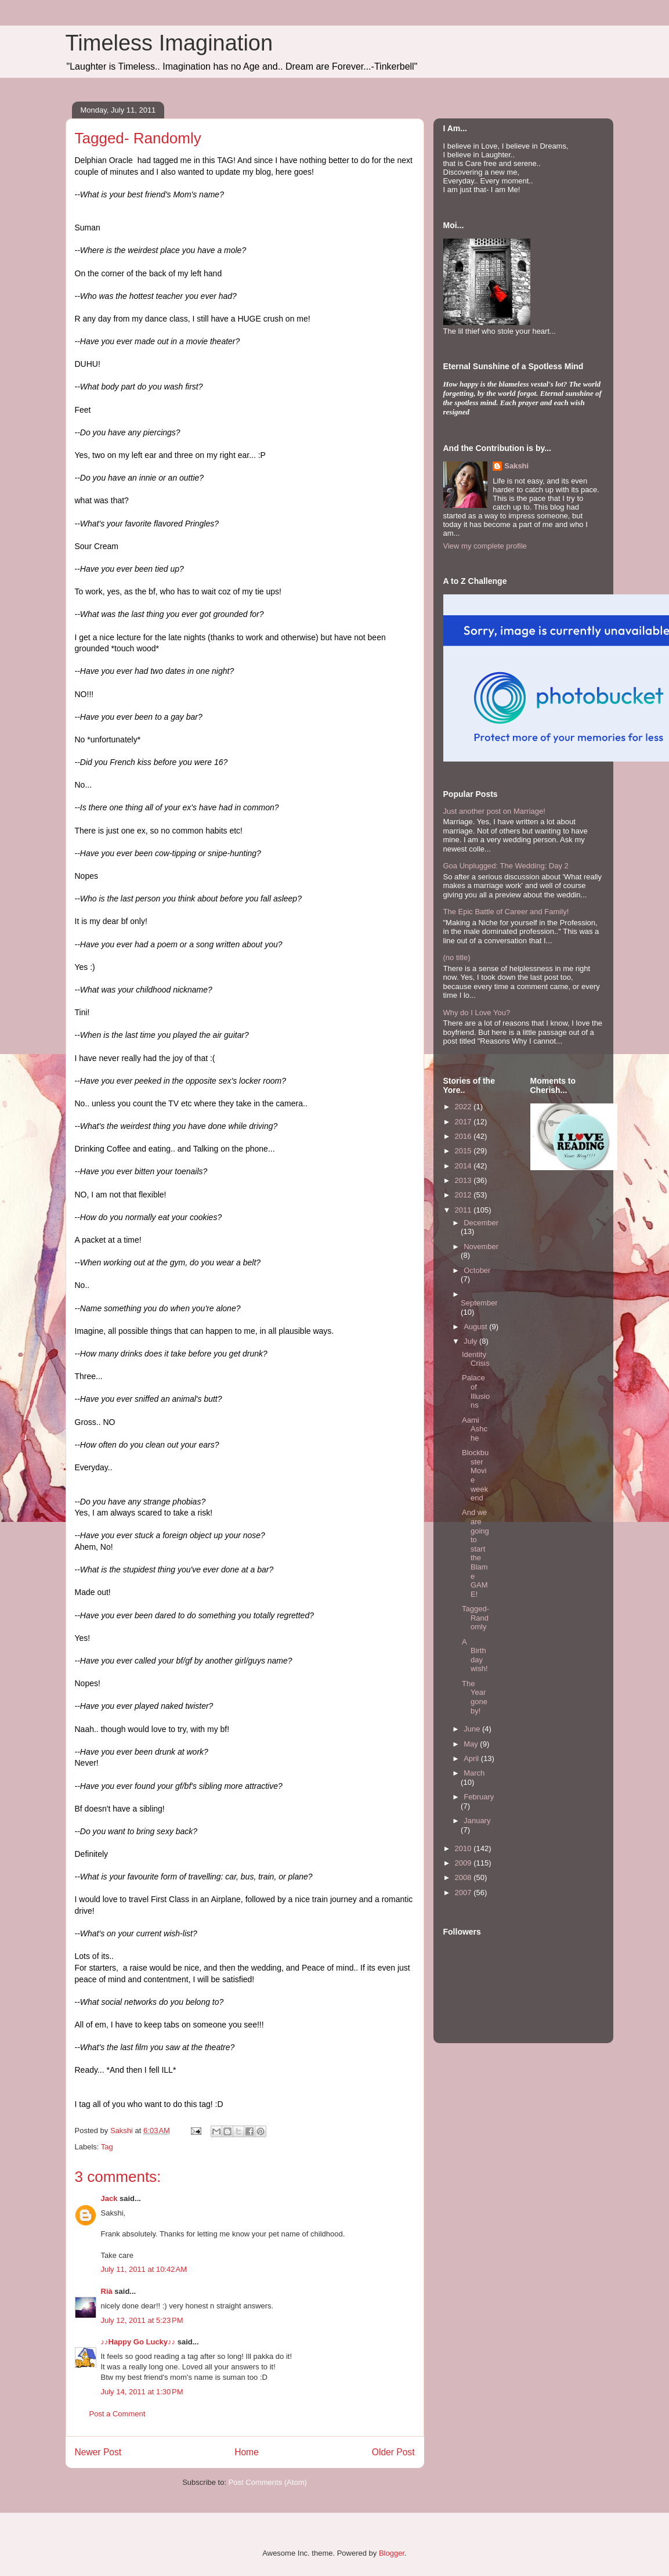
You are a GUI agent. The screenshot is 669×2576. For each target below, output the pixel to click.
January (477, 1820)
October (477, 1270)
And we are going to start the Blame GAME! (475, 1553)
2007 (464, 1892)
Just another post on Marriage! (494, 811)
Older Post (393, 2452)
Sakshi (516, 465)
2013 (464, 1180)
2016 (464, 1136)
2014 (464, 1165)
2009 (464, 1863)
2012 (464, 1194)
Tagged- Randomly (475, 1617)
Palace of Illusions (476, 1391)
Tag (107, 2146)
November (481, 1246)
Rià (107, 2291)
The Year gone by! (474, 1697)
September (479, 1302)
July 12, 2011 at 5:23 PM (142, 2320)
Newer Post (98, 2452)
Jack (109, 2198)
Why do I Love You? (477, 1012)
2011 (464, 1210)
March (474, 1773)
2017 (464, 1121)
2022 (464, 1106)
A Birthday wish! (475, 1655)
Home (246, 2452)
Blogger (391, 2553)
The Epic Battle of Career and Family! (506, 911)
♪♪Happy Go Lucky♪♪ (138, 2341)
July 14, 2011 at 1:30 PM (142, 2391)
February (479, 1796)
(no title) (457, 957)
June (473, 1728)
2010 (464, 1848)
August (476, 1326)
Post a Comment (117, 2413)
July (471, 1341)
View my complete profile (485, 546)
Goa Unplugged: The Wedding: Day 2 (506, 865)
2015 (464, 1150)
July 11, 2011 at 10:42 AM (144, 2269)
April (472, 1758)
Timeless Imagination (169, 43)
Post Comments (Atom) (268, 2482)
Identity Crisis (476, 1359)
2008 (464, 1877)
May (472, 1744)
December (481, 1222)
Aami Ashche (474, 1429)
